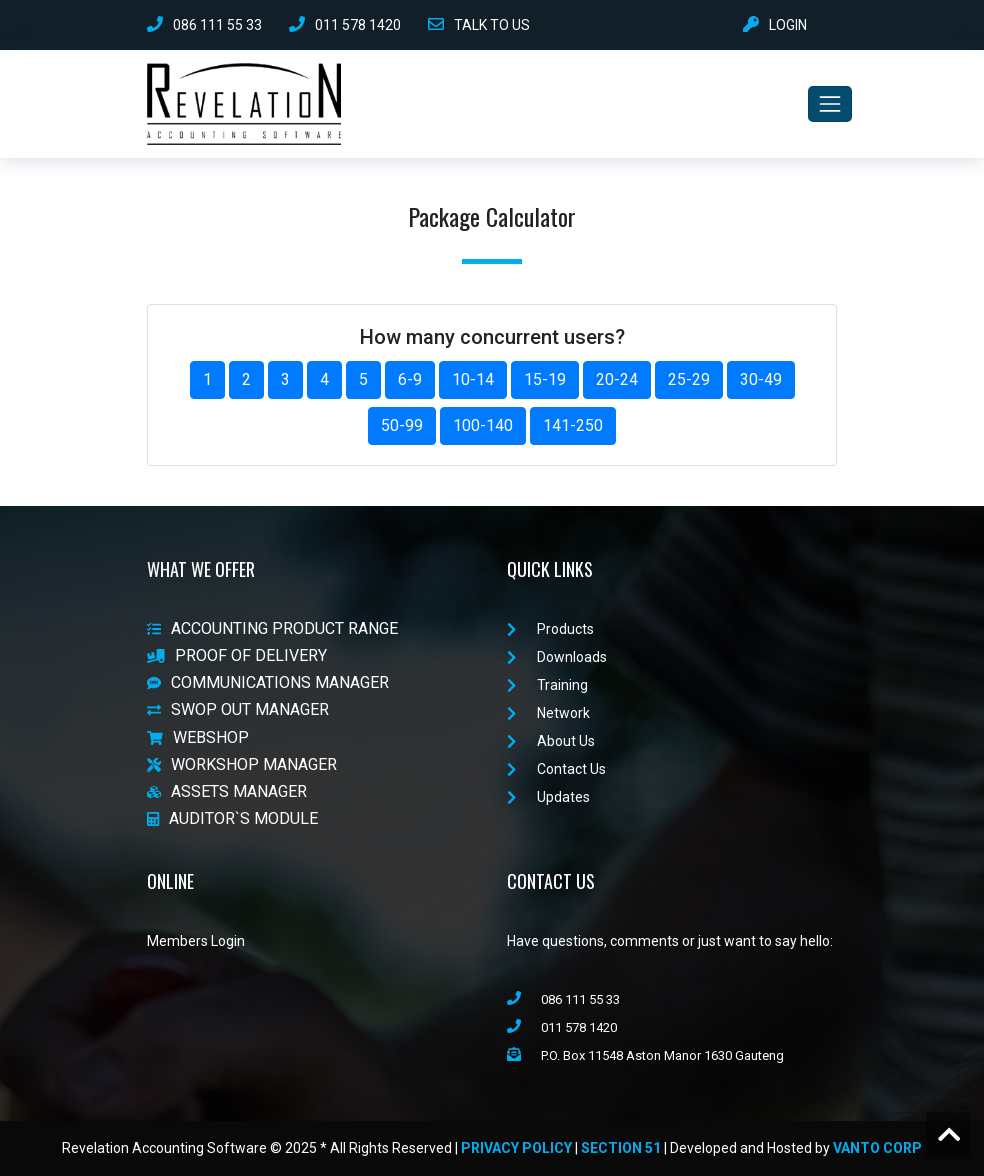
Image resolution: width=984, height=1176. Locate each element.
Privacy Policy (516, 1148)
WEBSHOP (198, 737)
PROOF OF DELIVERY (237, 655)
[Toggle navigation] (830, 104)
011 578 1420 (345, 25)
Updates (548, 797)
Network (548, 713)
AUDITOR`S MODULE (232, 819)
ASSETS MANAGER (227, 791)
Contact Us (556, 769)
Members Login (196, 941)
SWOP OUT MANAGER (238, 710)
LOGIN (775, 25)
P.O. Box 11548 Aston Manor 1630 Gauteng (645, 1055)
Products (550, 629)
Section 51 (621, 1148)
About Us (551, 741)
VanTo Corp (877, 1148)
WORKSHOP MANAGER (242, 764)
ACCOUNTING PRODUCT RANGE (272, 628)
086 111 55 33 (204, 25)
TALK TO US (479, 25)
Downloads (557, 657)
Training (547, 685)
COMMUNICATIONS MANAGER (268, 682)
